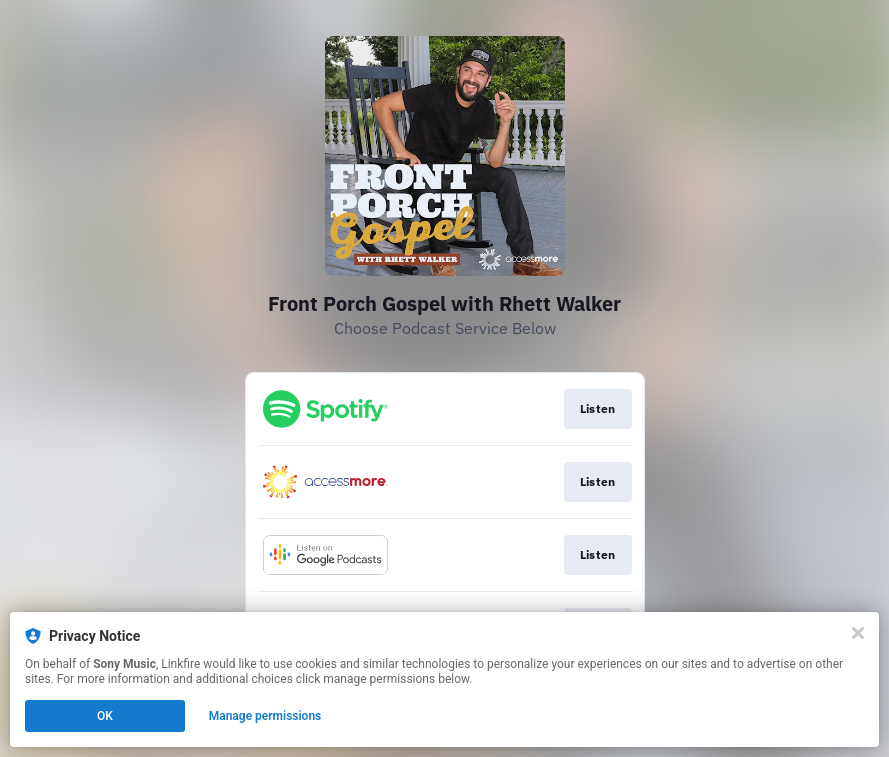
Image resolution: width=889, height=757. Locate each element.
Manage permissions (265, 716)
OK (105, 716)
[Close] (858, 633)
